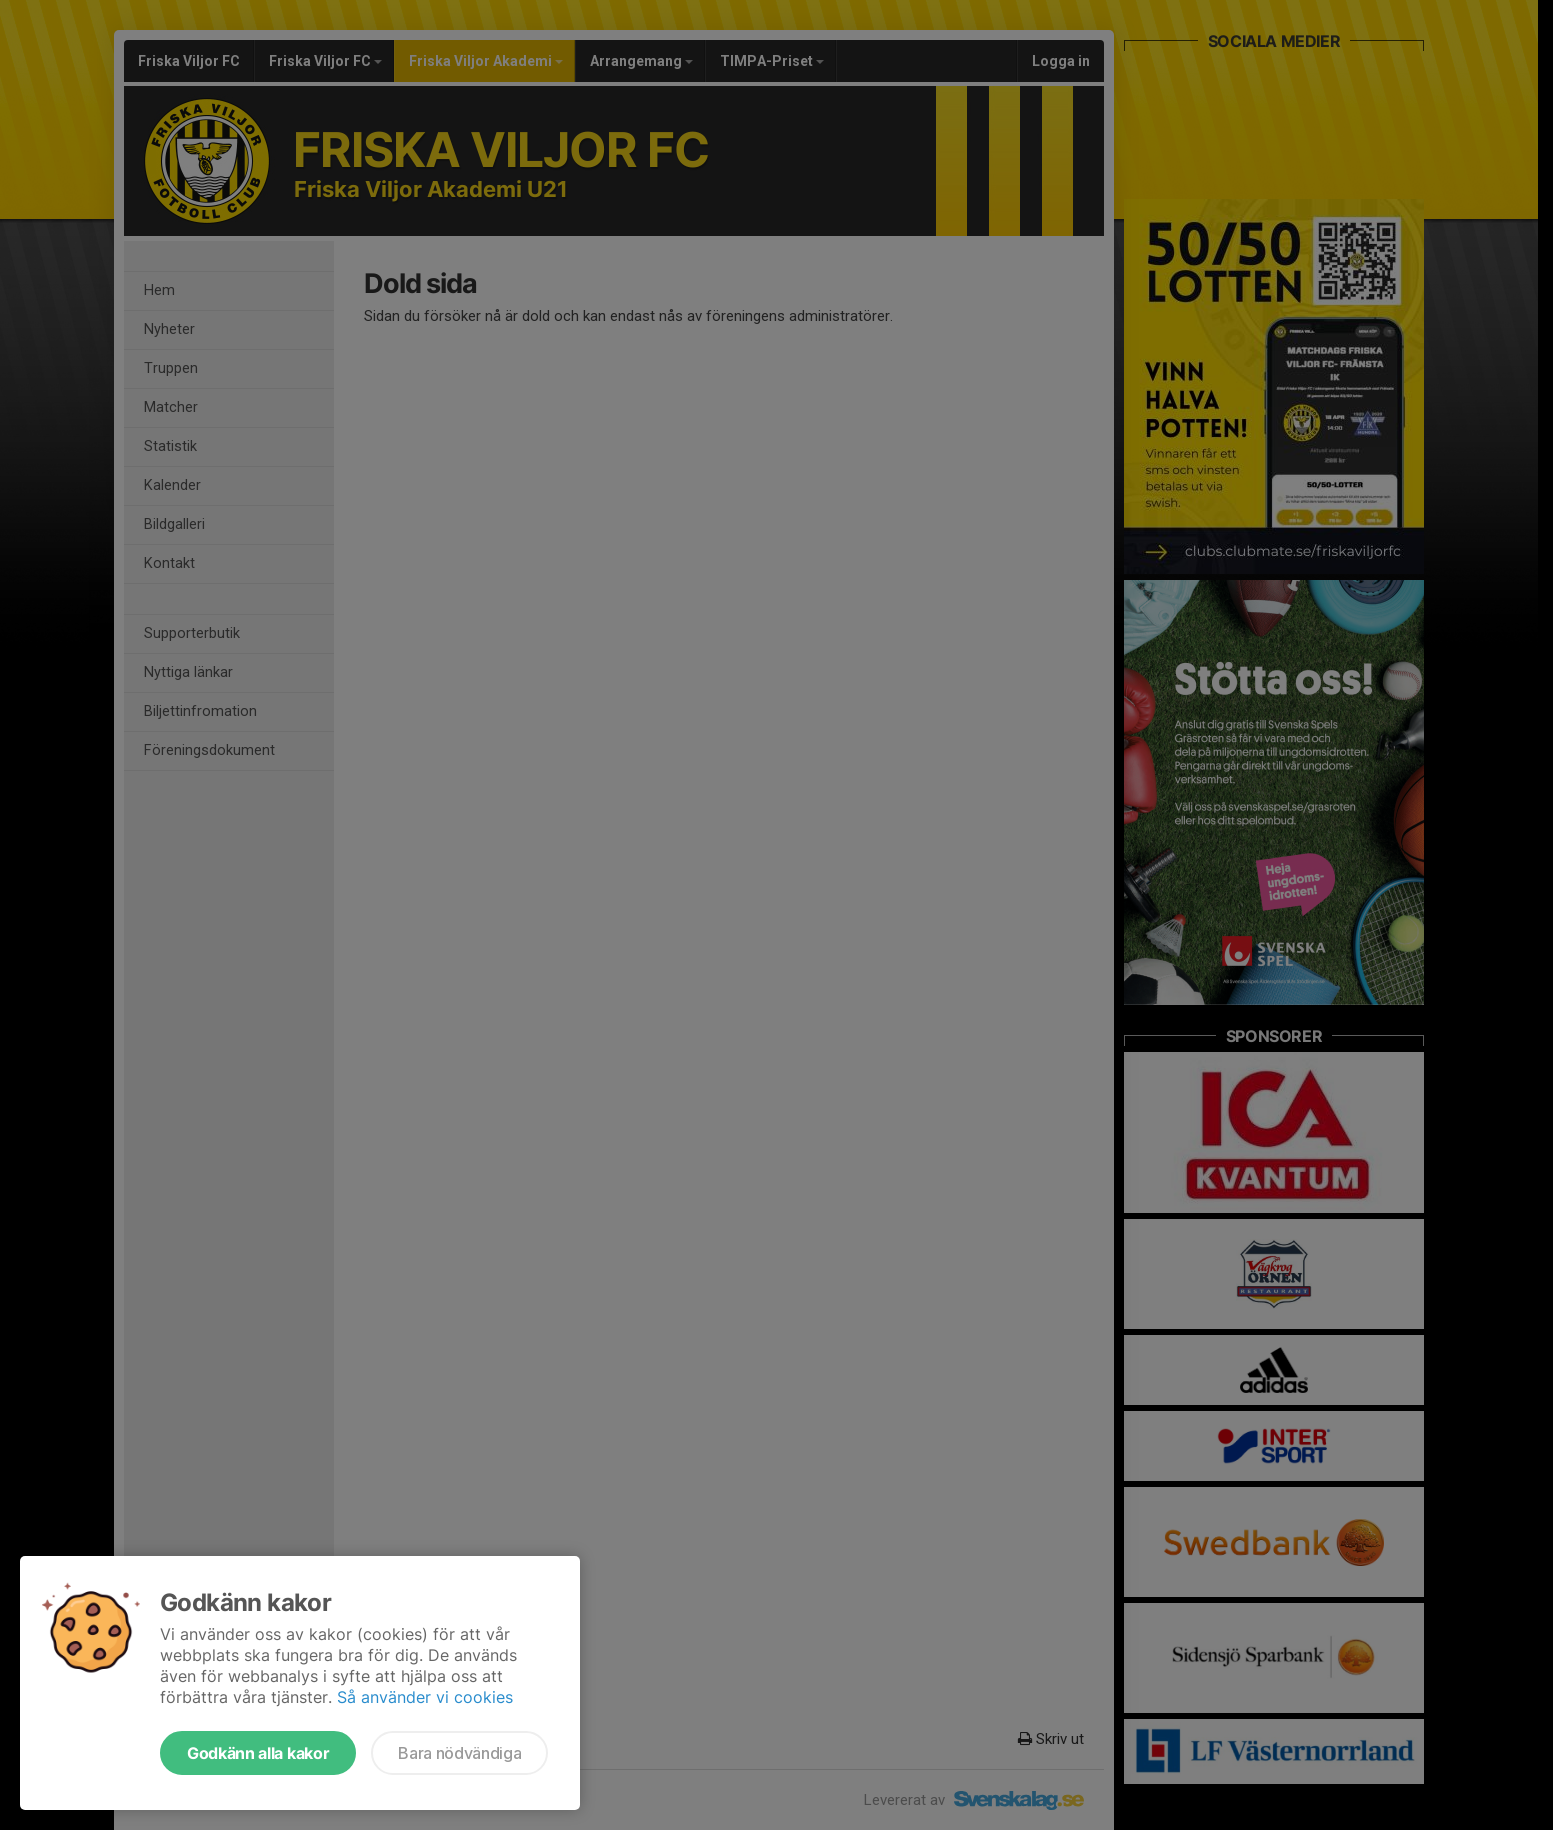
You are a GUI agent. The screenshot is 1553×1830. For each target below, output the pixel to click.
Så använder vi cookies (425, 1697)
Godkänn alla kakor (258, 1753)
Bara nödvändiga (459, 1753)
